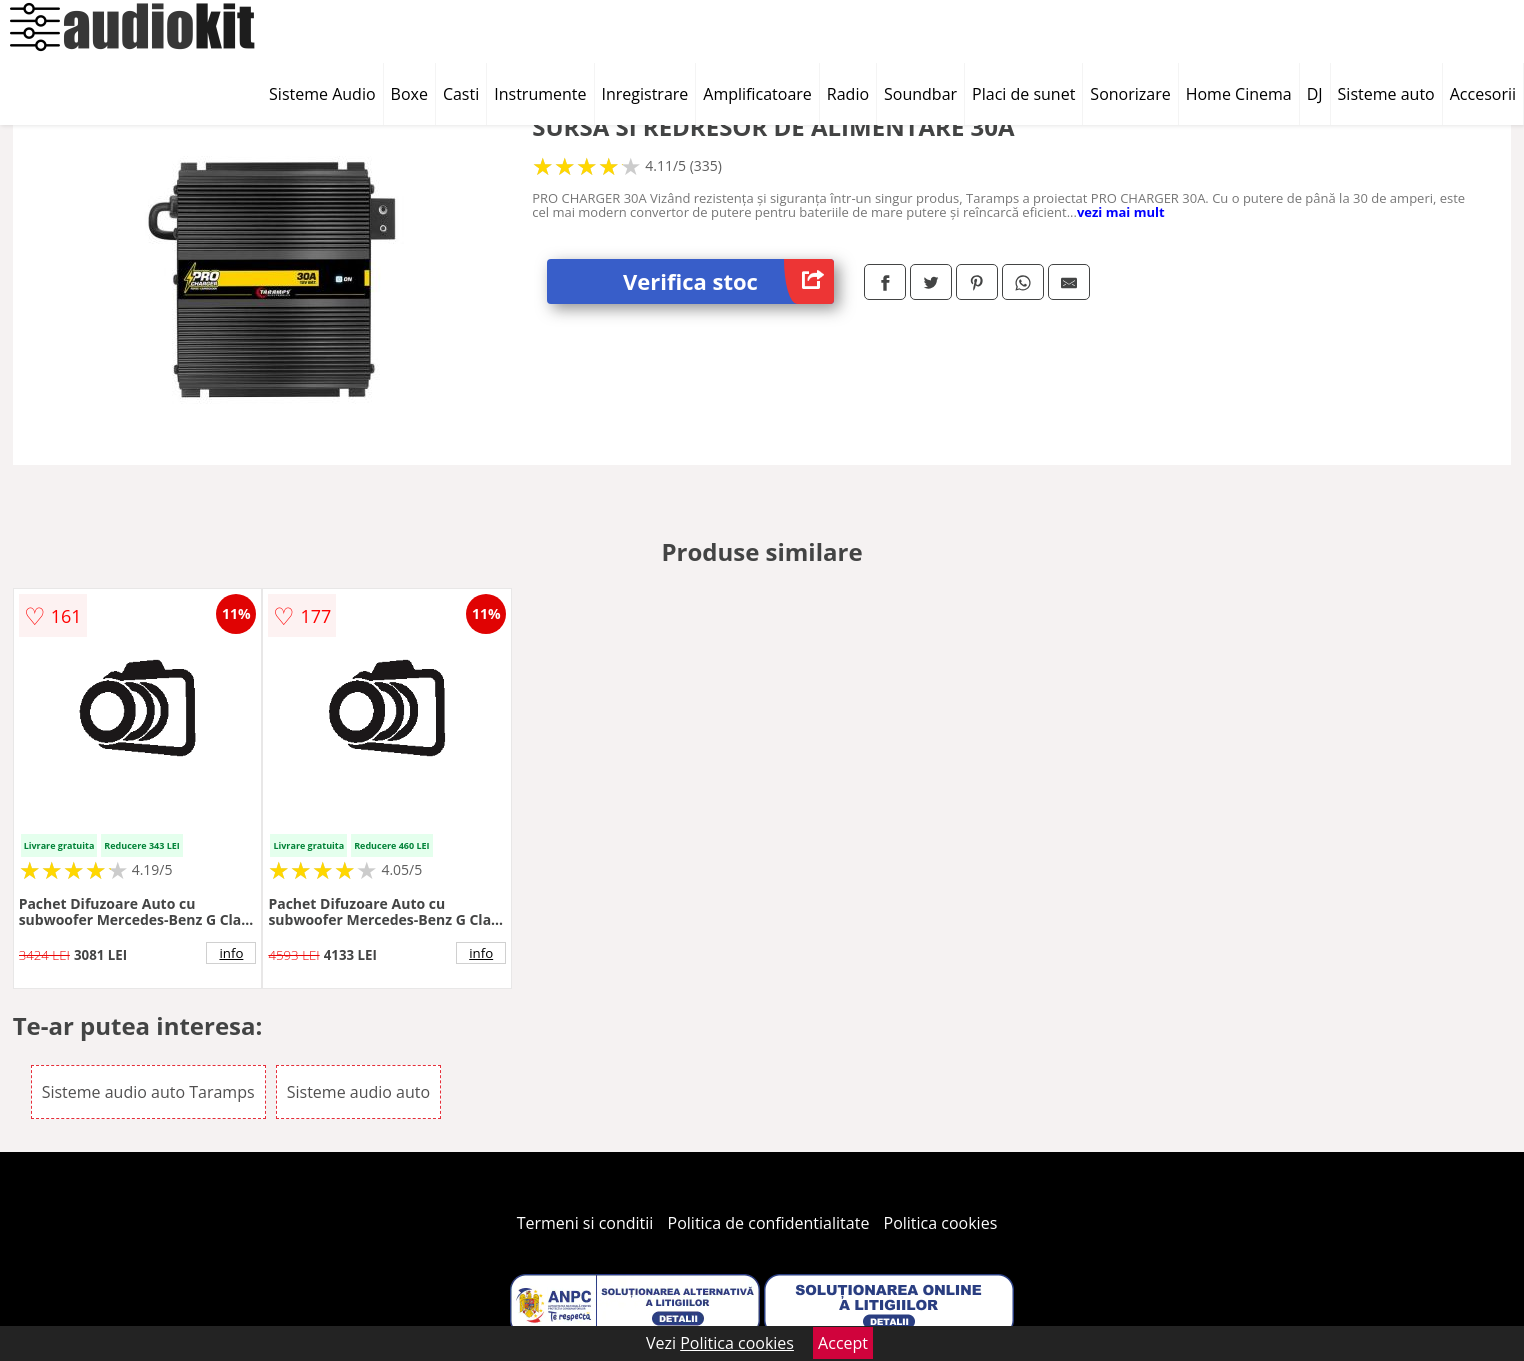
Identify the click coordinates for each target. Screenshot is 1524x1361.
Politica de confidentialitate (769, 1223)
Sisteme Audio (322, 94)
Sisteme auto (1386, 94)
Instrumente (540, 94)
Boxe (409, 94)
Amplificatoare (757, 94)
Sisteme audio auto (358, 1092)
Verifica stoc (728, 281)
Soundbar (920, 94)
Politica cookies (941, 1223)
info (231, 953)
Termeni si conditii (585, 1223)
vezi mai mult (1121, 212)
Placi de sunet (1023, 94)
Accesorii (1483, 94)
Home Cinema (1239, 94)
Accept (843, 1343)
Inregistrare (645, 94)
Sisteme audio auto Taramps (148, 1092)
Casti (461, 94)
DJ (1315, 94)
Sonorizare (1130, 94)
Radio (848, 94)
